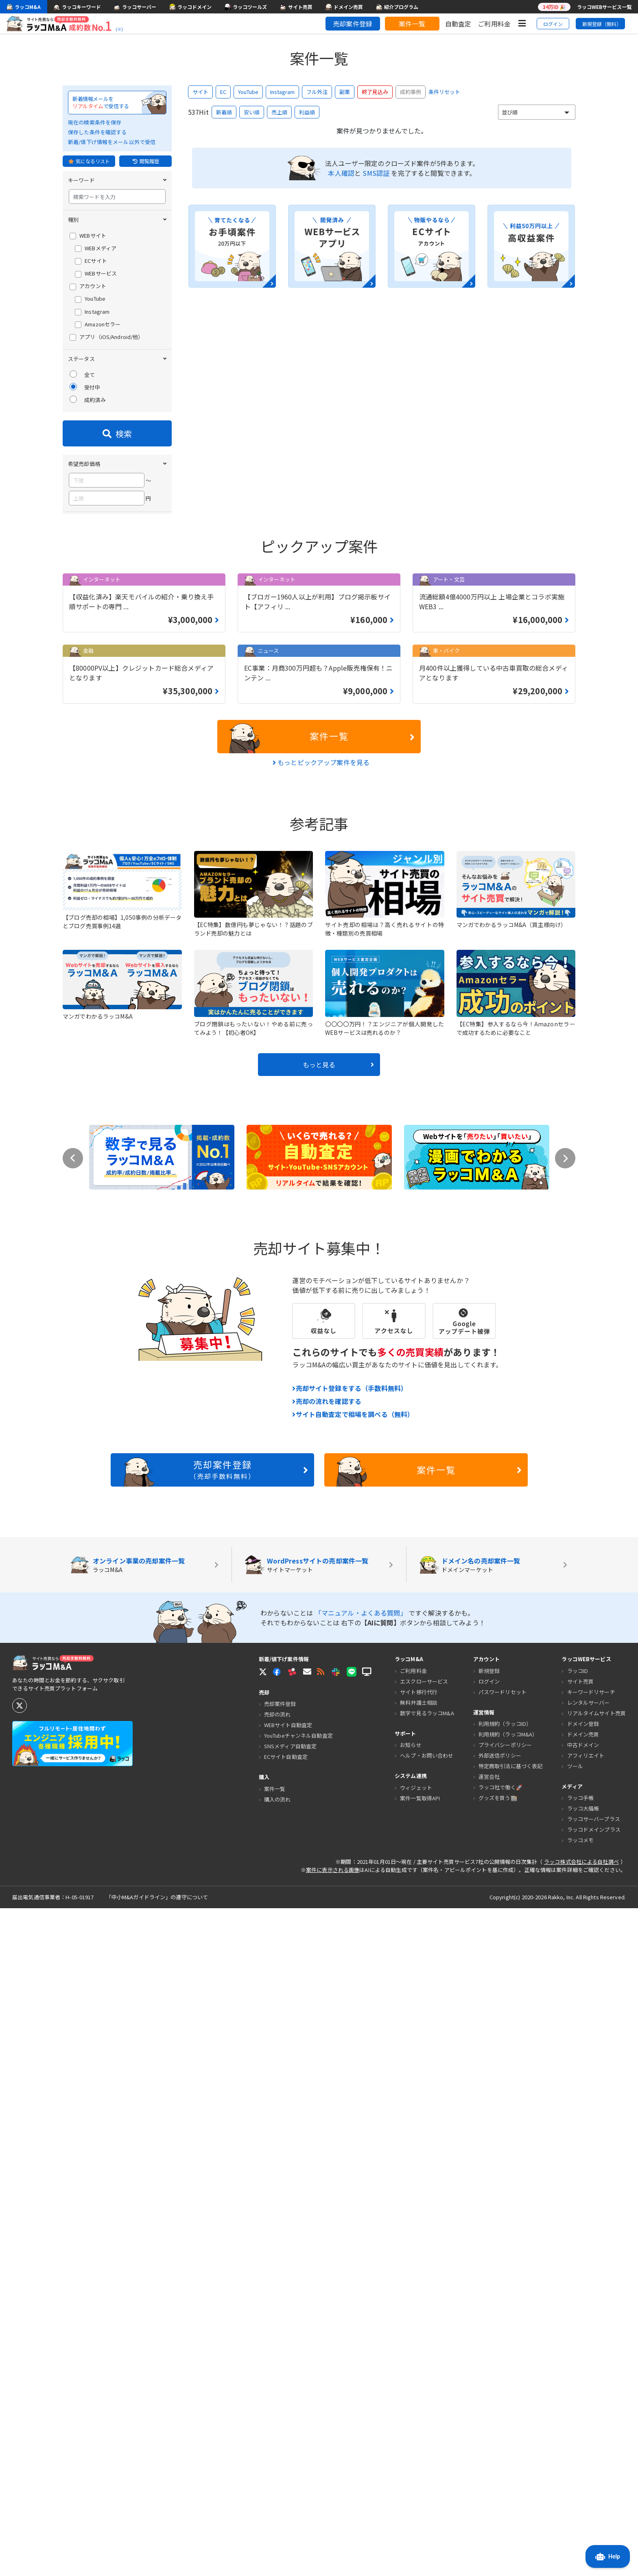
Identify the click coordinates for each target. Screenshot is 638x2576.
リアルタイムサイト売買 (596, 2381)
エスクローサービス (424, 2349)
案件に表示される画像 (332, 2537)
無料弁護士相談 (418, 2370)
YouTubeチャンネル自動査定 (298, 2403)
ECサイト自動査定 (286, 2424)
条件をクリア (150, 1129)
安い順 (252, 112)
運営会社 (489, 2444)
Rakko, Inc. (562, 2565)
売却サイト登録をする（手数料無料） (349, 2056)
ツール (575, 2434)
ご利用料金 (494, 23)
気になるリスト (89, 160)
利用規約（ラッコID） (504, 2391)
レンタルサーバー (588, 2370)
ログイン (553, 23)
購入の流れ (277, 2467)
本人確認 (341, 173)
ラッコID (577, 2338)
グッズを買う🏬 (497, 2465)
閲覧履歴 (145, 160)
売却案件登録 (352, 23)
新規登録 (489, 2338)
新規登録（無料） (601, 23)
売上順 (279, 112)
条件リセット (444, 92)
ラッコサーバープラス (593, 2487)
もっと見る (338, 1732)
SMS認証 (376, 173)
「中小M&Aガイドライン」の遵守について (157, 2565)
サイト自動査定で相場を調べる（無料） (353, 2082)
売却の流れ (277, 2382)
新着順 (224, 112)
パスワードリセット (502, 2360)
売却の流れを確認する (326, 2069)
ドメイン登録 (583, 2391)
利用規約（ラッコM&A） (508, 2402)
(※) (119, 29)
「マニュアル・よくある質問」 (362, 2280)
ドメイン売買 (583, 2402)
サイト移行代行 (418, 2360)
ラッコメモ (580, 2508)
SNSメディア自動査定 (290, 2414)
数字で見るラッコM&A (427, 2381)
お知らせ (411, 2412)
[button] (307, 2339)
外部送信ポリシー (499, 2423)
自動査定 (458, 23)
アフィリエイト (586, 2423)
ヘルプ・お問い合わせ (426, 2423)
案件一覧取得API (420, 2466)
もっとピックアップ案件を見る (321, 1430)
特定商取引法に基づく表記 (510, 2434)
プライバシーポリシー (505, 2412)
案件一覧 (412, 23)
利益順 (307, 112)
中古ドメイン (583, 2412)
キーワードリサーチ (591, 2360)
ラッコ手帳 (580, 2465)
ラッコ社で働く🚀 (500, 2455)
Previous (73, 1826)
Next (565, 1826)
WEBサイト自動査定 (288, 2393)
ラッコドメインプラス (594, 2497)
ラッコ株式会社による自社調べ (581, 2529)
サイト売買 (580, 2349)
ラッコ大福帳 (583, 2476)
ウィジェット (416, 2455)
